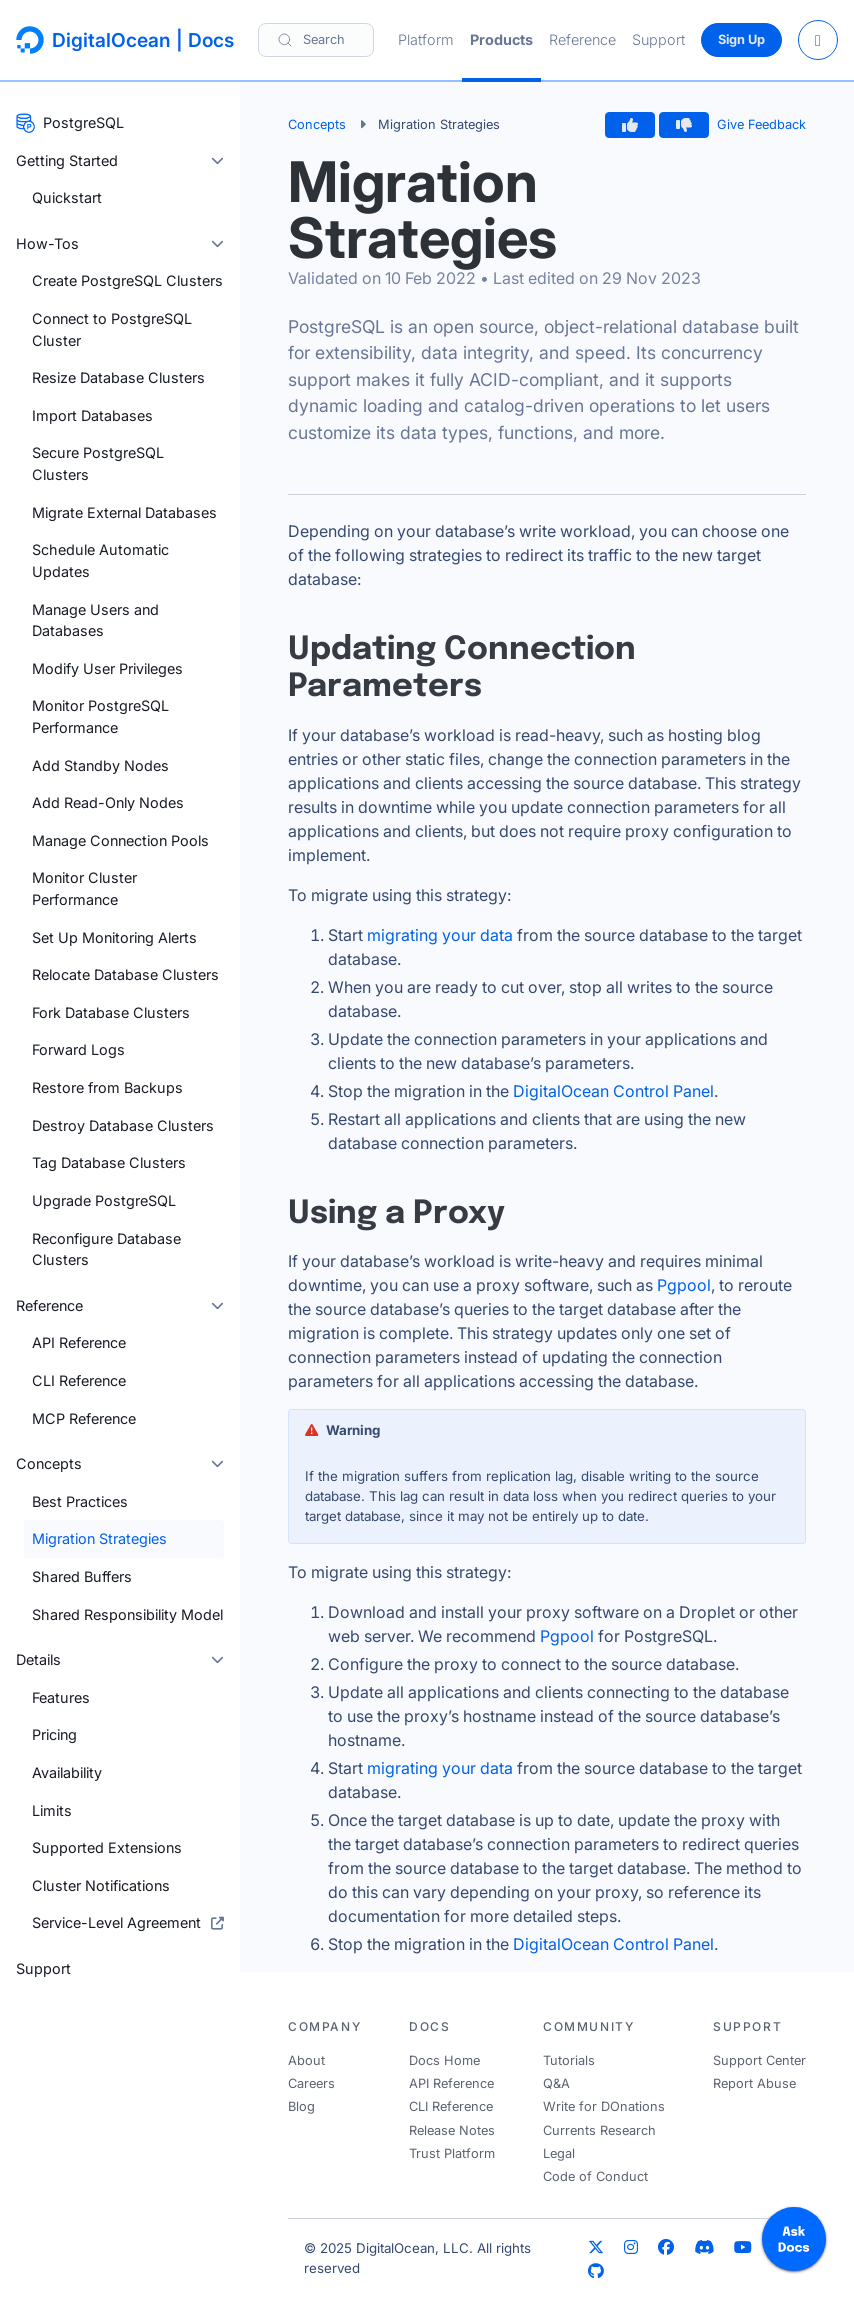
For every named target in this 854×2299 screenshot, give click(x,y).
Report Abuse (754, 2083)
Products (501, 39)
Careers (311, 2083)
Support (658, 39)
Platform (426, 39)
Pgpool (684, 1285)
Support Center (759, 2060)
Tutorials (569, 2060)
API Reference (451, 2083)
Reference (582, 39)
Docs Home (444, 2060)
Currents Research (599, 2130)
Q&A (556, 2083)
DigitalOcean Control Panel (613, 1091)
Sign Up (741, 39)
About (306, 2060)
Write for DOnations (604, 2106)
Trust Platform (452, 2153)
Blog (301, 2106)
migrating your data (440, 935)
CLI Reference (451, 2106)
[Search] (316, 39)
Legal (559, 2153)
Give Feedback (761, 124)
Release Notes (452, 2130)
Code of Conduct (595, 2176)
